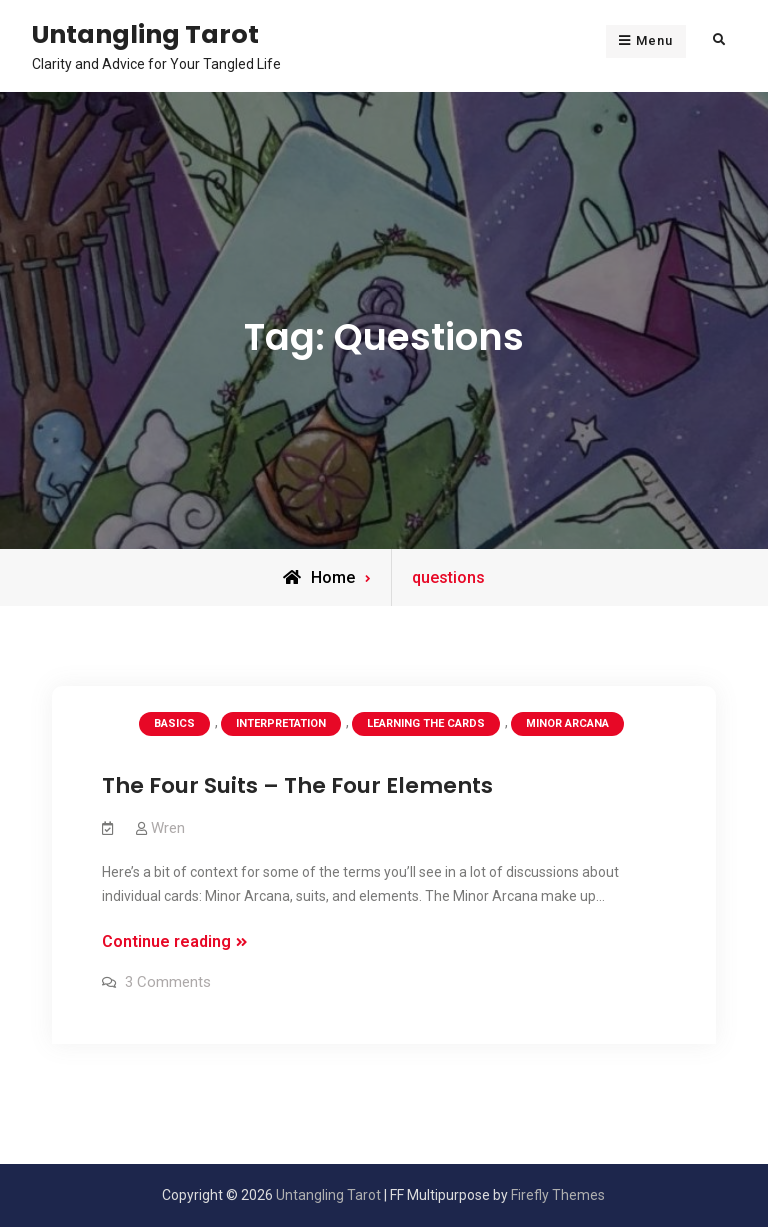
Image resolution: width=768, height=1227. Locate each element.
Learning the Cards (426, 723)
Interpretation (281, 723)
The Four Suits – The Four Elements (297, 785)
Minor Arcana (567, 723)
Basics (174, 723)
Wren (168, 828)
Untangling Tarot (145, 34)
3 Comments (168, 982)
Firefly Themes (558, 1195)
